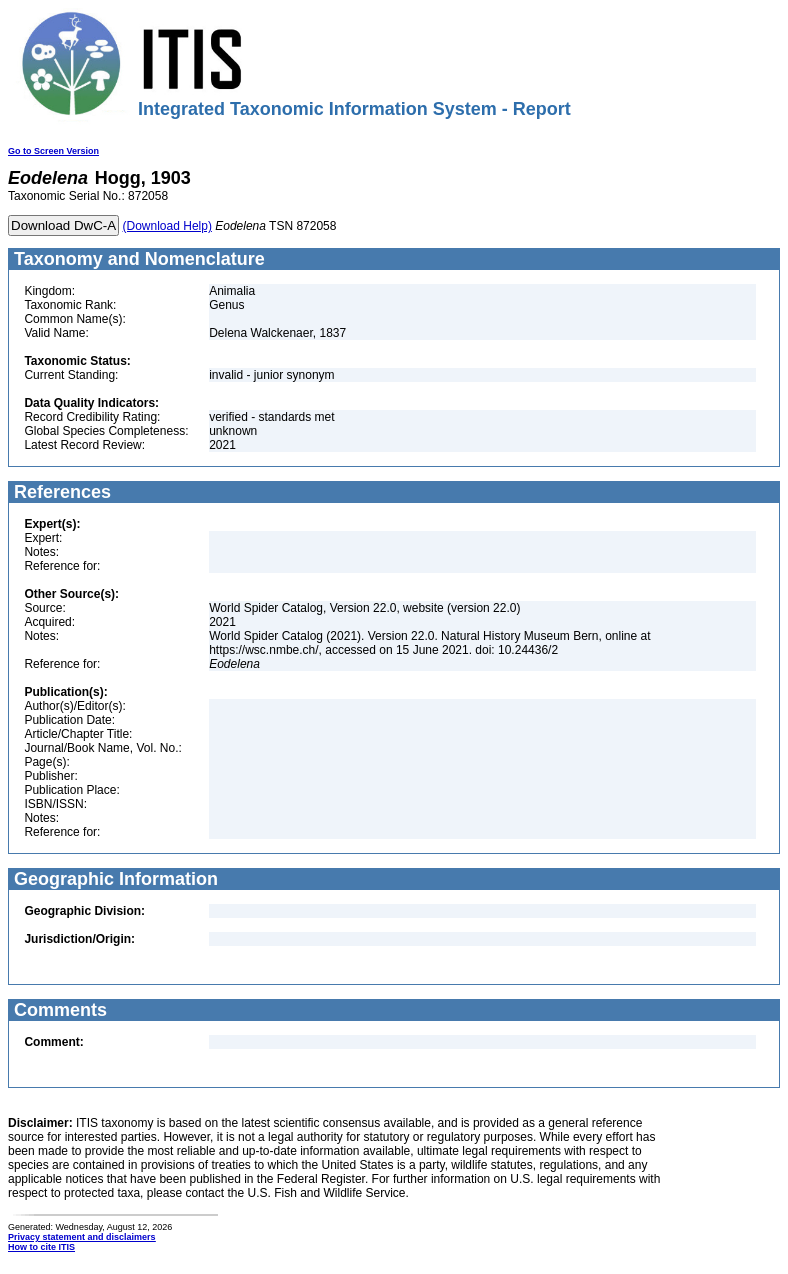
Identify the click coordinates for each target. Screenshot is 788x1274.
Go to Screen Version (53, 151)
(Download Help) (167, 226)
